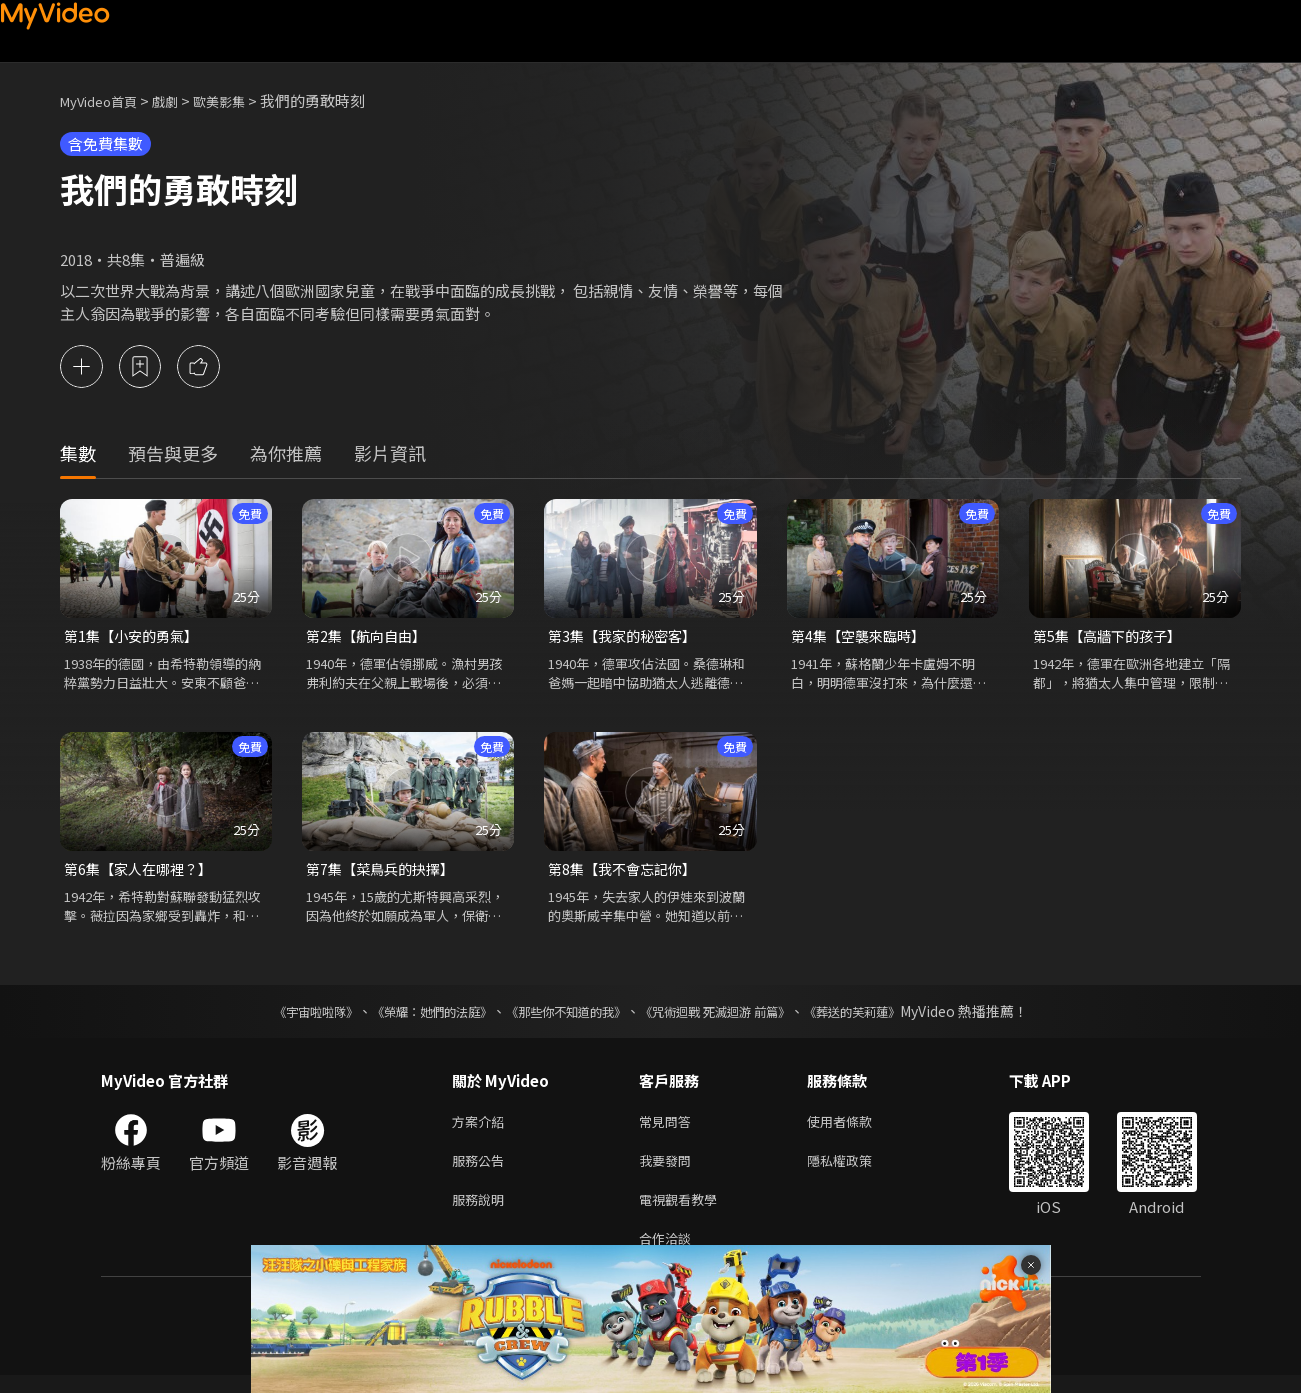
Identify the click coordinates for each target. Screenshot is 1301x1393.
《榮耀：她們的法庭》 (409, 1017)
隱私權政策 (856, 1170)
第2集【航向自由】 (370, 637)
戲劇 (181, 100)
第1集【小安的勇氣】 (135, 637)
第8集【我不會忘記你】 (627, 873)
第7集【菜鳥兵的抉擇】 (385, 873)
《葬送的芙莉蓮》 (891, 1017)
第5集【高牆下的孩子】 (1112, 637)
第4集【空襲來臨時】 (862, 637)
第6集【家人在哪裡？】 (143, 873)
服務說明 (482, 1212)
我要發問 (669, 1170)
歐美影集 (241, 100)
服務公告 (482, 1170)
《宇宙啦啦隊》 (276, 1017)
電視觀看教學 (684, 1212)
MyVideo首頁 (105, 100)
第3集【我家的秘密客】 (627, 637)
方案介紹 (482, 1128)
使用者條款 (856, 1128)
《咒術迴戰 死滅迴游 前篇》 (734, 1017)
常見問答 (669, 1128)
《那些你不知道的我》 (563, 1017)
